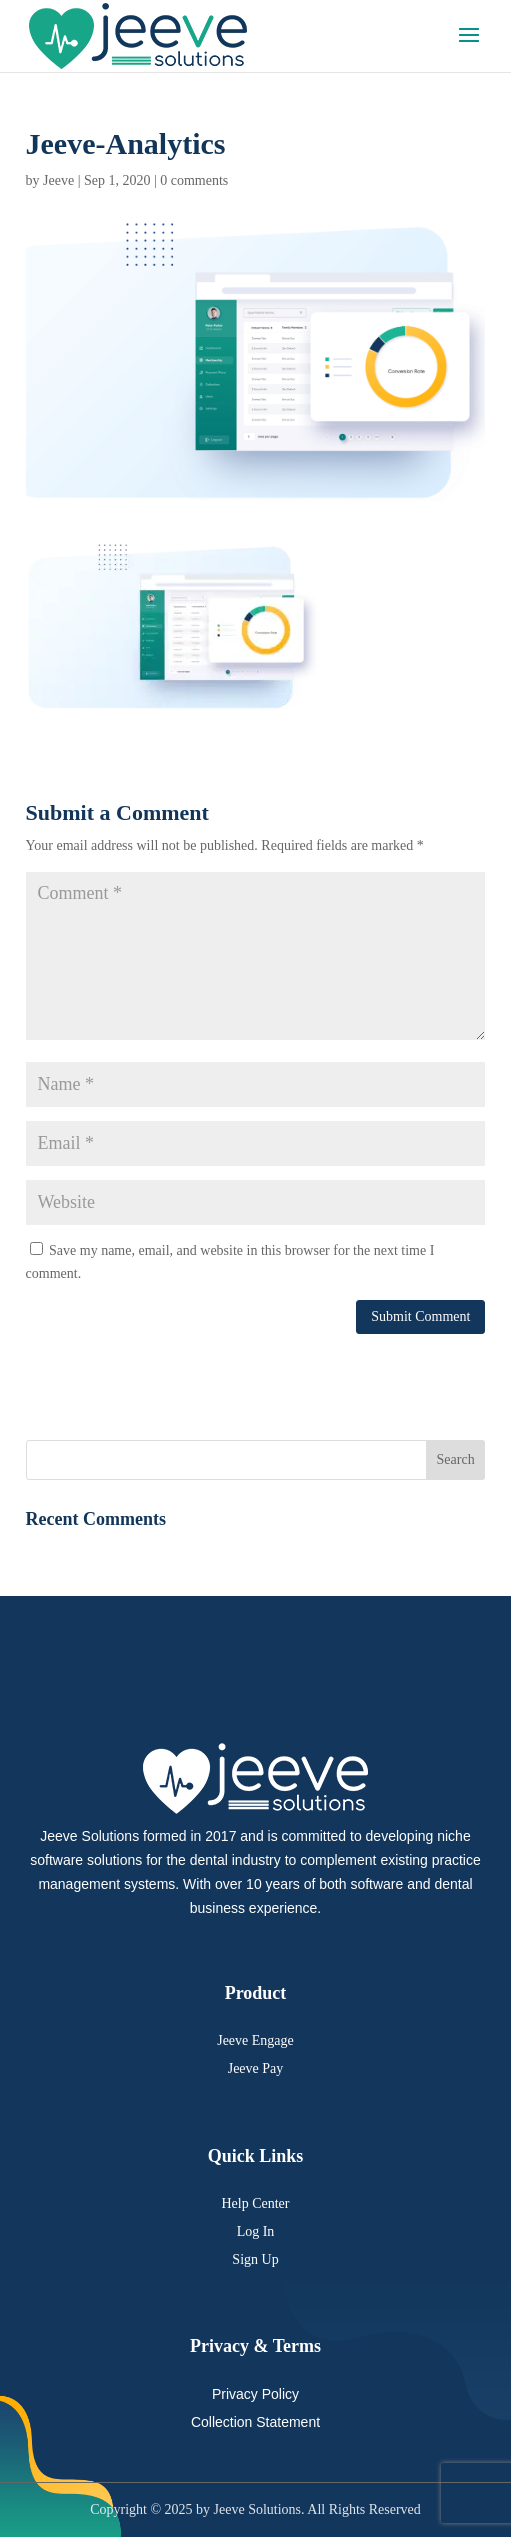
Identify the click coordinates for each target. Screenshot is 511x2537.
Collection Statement (255, 2422)
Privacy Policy (255, 2394)
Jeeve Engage (255, 2040)
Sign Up (255, 2259)
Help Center (255, 2203)
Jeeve (58, 180)
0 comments (194, 180)
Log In (256, 2231)
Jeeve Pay (256, 2068)
